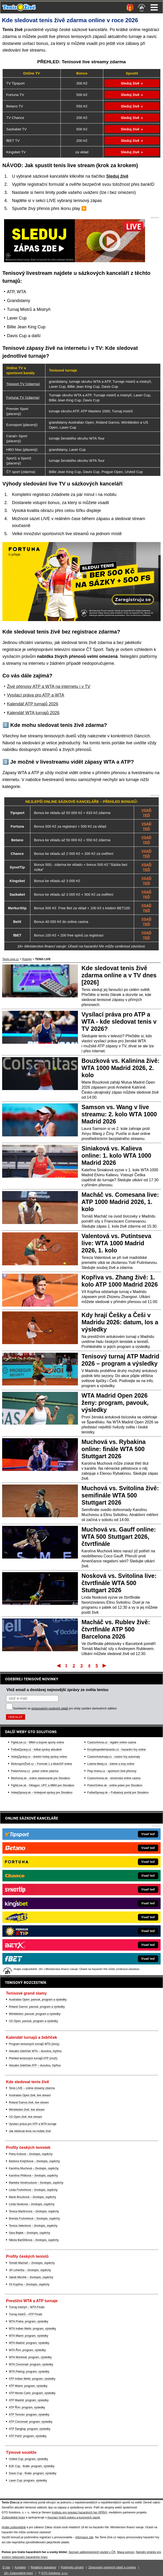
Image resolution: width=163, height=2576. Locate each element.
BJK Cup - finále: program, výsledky (31, 2466)
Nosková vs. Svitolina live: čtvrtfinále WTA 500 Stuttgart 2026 (119, 1582)
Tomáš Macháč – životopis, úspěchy (32, 2263)
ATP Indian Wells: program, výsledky (32, 2378)
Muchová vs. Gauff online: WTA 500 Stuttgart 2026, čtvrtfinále (119, 1536)
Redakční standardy (43, 2567)
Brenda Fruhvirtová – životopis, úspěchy (34, 2218)
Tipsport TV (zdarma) (23, 384)
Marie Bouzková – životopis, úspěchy (32, 2197)
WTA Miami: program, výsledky (28, 2335)
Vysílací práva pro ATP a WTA (35, 695)
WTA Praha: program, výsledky (28, 2321)
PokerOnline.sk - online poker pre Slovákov (114, 1785)
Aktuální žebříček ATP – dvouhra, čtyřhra (35, 2065)
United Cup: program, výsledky (28, 2459)
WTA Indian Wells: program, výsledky (32, 2328)
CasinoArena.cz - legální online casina (111, 1742)
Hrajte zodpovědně (14, 2527)
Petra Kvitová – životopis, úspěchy (31, 2154)
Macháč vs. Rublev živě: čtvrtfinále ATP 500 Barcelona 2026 (116, 1629)
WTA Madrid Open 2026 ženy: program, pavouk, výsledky (115, 1402)
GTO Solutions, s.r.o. (54, 2573)
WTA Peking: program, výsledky (29, 2371)
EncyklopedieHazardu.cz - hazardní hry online (116, 1749)
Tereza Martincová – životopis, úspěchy (34, 2211)
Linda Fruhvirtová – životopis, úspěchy (33, 2190)
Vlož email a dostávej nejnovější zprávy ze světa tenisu (57, 1689)
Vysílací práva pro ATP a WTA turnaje (32, 2124)
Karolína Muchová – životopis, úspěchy (34, 2168)
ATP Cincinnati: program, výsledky (30, 2421)
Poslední (105, 1665)
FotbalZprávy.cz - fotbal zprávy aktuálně (36, 1749)
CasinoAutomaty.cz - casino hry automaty (113, 1756)
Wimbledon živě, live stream (26, 2109)
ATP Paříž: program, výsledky (28, 2436)
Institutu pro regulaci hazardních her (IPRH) (79, 2512)
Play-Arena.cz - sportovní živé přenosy (111, 1771)
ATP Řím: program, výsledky (27, 2407)
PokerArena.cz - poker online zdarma (34, 1771)
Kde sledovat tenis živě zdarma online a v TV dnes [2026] (119, 975)
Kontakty (20, 2567)
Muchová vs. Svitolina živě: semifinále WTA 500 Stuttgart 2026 (120, 1495)
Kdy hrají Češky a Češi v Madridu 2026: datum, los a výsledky (120, 1322)
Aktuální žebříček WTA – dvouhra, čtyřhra (35, 2051)
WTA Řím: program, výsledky (27, 2350)
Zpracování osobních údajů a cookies (112, 2567)
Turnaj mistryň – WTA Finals (26, 2307)
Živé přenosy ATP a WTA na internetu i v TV (48, 686)
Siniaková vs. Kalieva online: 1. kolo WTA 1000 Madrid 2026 (116, 1155)
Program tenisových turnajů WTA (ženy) (34, 2044)
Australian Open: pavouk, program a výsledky (38, 1999)
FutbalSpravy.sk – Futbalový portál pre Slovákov (118, 1792)
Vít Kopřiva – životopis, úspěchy (29, 2284)
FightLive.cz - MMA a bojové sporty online (37, 1742)
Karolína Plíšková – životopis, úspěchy (33, 2175)
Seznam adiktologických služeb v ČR (91, 2552)
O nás (6, 2567)
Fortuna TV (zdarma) (22, 397)
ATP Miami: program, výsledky (28, 2386)
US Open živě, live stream (25, 2116)
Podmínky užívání (72, 2567)
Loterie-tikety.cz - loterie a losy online (110, 1764)
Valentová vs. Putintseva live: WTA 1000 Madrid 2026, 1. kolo (116, 1243)
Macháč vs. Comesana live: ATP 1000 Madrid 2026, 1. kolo (120, 1201)
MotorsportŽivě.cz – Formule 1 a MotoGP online (41, 1764)
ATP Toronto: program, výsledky (29, 2414)
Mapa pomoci (125, 2552)
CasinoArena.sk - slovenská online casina (113, 1778)
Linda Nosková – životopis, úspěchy (31, 2204)
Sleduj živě (130, 83)
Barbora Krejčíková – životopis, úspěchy (34, 2161)
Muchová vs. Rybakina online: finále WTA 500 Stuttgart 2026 (114, 1448)
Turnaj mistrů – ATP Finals (25, 2314)
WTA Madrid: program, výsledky (29, 2343)
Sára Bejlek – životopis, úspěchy (29, 2233)
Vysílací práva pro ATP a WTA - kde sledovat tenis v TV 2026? (119, 1021)
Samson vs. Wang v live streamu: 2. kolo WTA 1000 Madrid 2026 (119, 1114)
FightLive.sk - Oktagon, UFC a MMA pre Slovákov (42, 1785)
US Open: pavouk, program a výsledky (33, 2021)
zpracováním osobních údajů (49, 1708)
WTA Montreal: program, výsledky (30, 2357)
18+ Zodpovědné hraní (18, 2573)
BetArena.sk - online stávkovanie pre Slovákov (40, 1778)
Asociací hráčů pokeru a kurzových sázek (73, 2517)
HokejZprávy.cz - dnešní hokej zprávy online (39, 1756)
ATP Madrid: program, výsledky (29, 2400)
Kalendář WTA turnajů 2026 (33, 712)
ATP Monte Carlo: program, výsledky (32, 2393)
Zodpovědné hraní (13, 2517)
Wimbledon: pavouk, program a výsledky (34, 2014)
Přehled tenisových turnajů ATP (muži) (33, 2058)
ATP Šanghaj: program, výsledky (29, 2429)
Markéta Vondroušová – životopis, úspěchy (36, 2182)
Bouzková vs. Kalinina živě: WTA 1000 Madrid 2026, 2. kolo (121, 1067)
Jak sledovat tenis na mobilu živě (30, 2131)
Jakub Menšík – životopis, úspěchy (31, 2277)
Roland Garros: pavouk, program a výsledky (37, 2006)
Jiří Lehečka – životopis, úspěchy (30, 2270)
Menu (154, 7)
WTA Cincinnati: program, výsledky (31, 2364)
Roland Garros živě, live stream (29, 2102)
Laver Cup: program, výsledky (28, 2480)
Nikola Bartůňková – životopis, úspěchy (34, 2240)
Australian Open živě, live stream (30, 2095)
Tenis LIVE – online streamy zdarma (32, 2088)
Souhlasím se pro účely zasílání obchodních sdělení (65, 1708)
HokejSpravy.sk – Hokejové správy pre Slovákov (41, 1792)
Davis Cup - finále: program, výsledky (32, 2473)
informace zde (84, 2537)
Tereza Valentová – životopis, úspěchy (33, 2225)
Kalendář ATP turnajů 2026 (32, 704)
